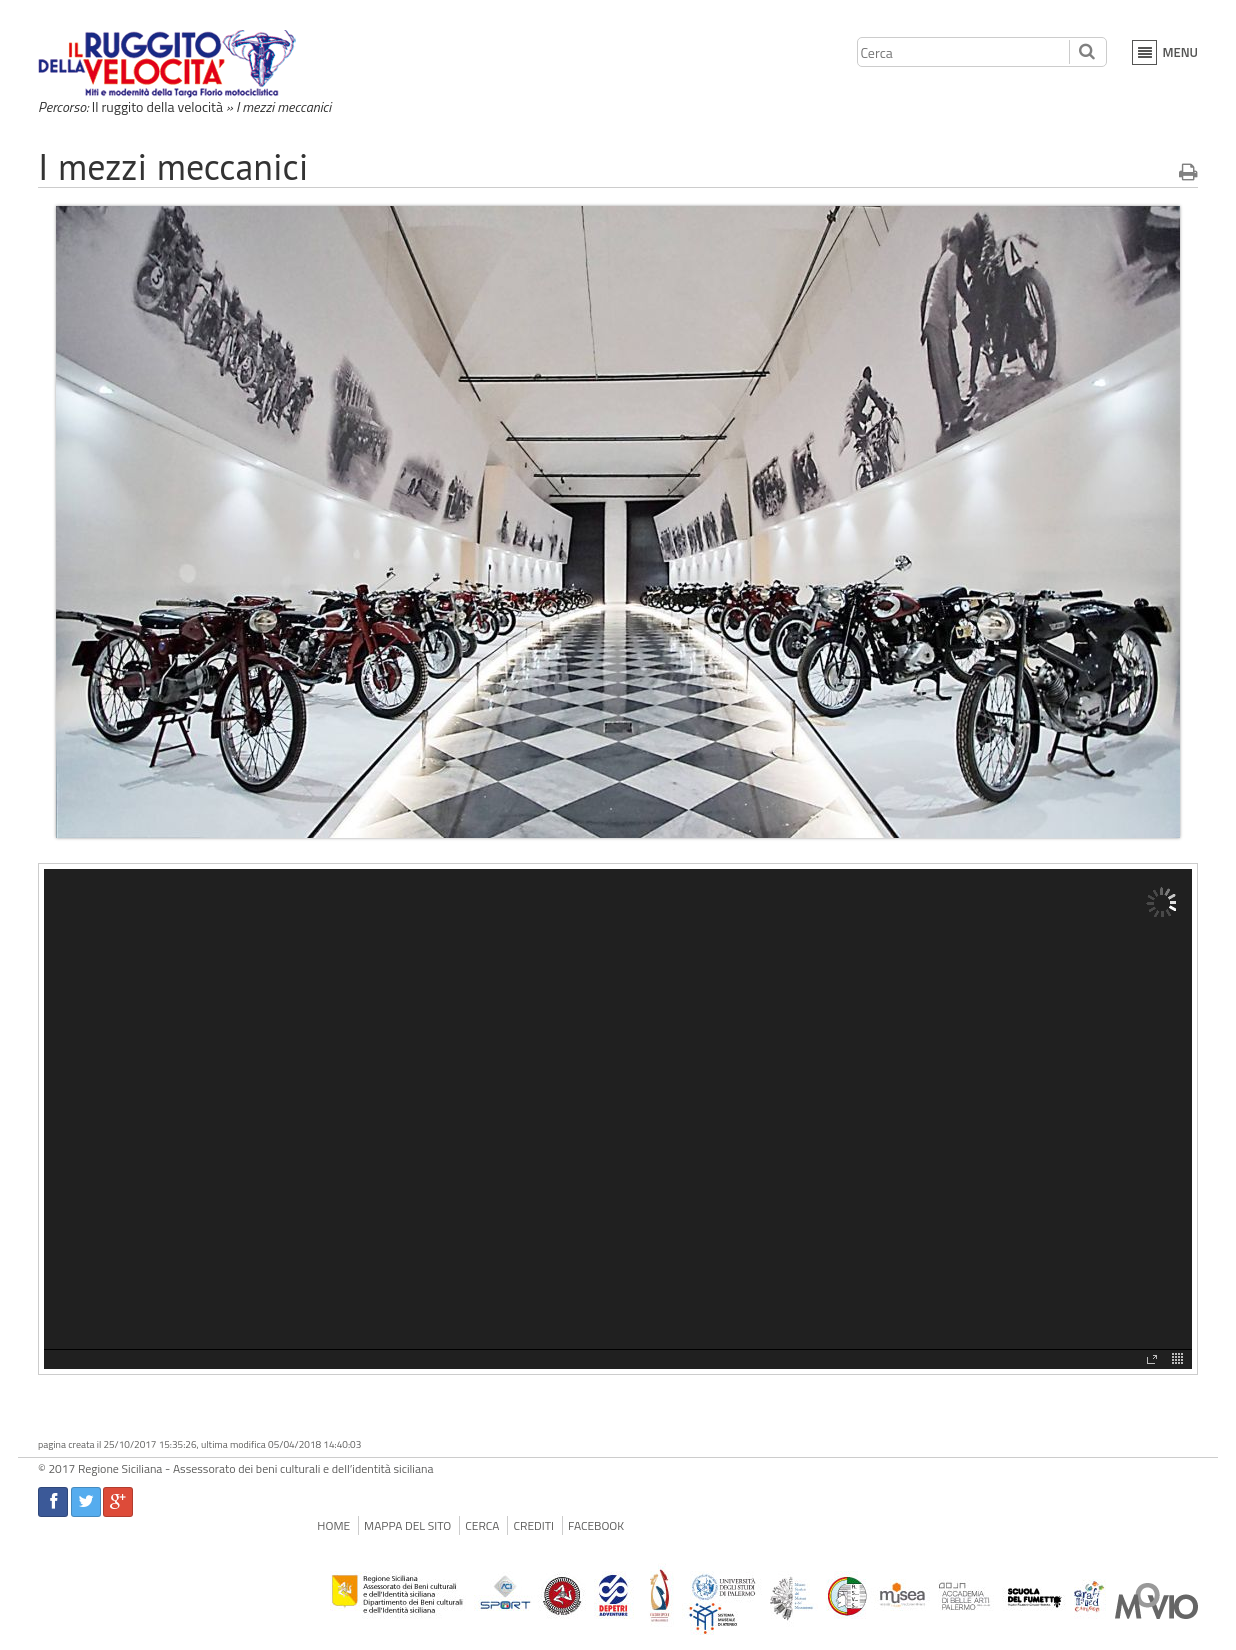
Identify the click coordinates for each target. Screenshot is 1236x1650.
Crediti (533, 1525)
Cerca (482, 1525)
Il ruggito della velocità (157, 106)
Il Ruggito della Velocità (169, 64)
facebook (596, 1525)
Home (333, 1525)
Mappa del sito (407, 1525)
